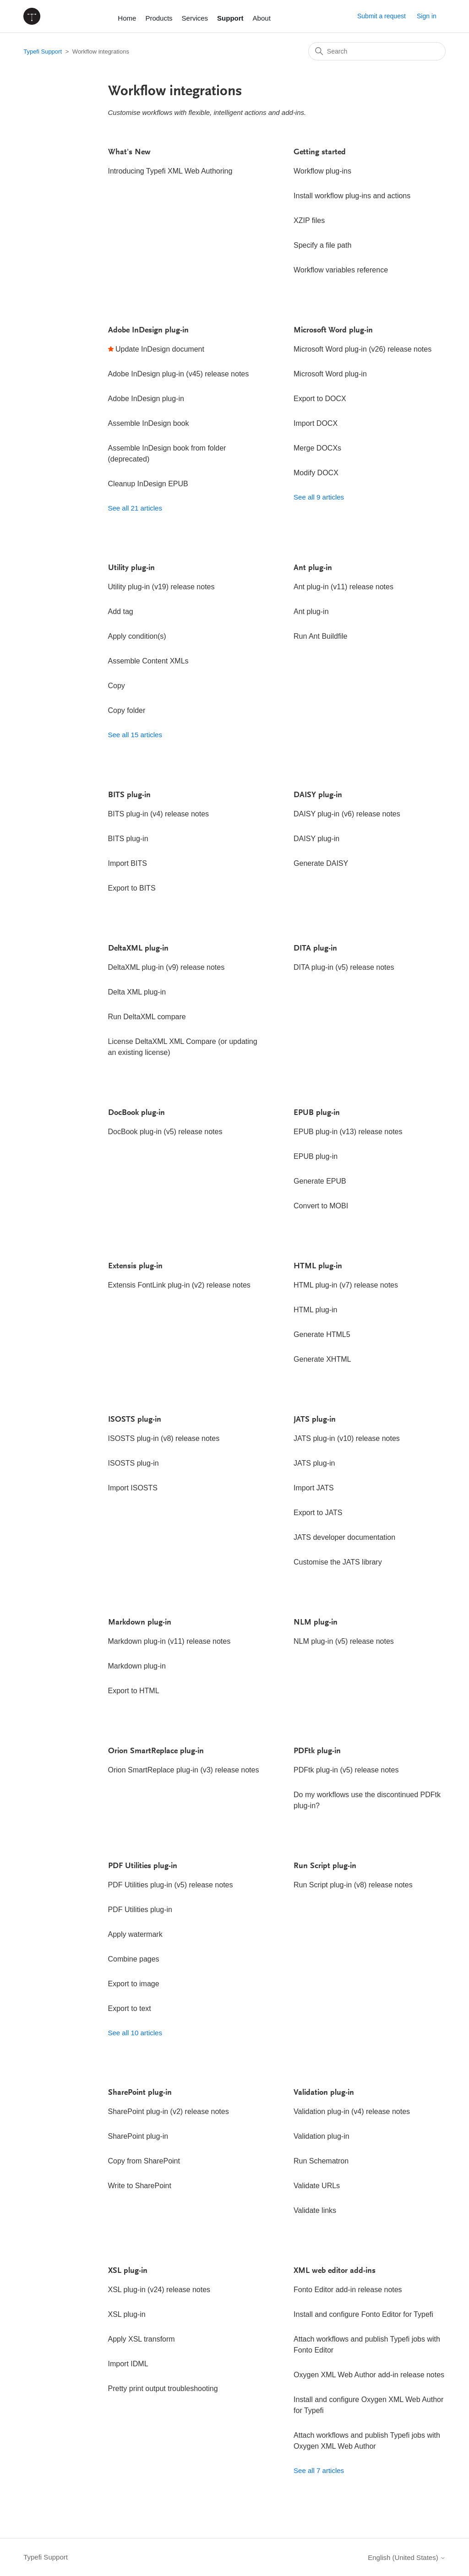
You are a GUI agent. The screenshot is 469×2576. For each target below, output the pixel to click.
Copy (116, 686)
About (262, 18)
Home (127, 18)
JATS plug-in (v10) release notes (347, 1438)
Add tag (120, 611)
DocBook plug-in (136, 1113)
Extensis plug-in (135, 1266)
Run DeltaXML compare (147, 1017)
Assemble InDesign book (148, 423)
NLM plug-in (316, 1623)
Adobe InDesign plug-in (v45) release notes (178, 374)
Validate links (315, 2210)
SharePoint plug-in (140, 2093)
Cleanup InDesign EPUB (148, 484)
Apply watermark (135, 1934)
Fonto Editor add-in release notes (348, 2289)
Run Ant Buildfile (320, 636)
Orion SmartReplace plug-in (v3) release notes (183, 1770)
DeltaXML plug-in (138, 949)
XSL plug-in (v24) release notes (159, 2289)
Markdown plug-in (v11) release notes (169, 1641)
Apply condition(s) (137, 636)
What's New (129, 152)
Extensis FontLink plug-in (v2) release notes (179, 1285)
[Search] (377, 51)
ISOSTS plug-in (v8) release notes (164, 1438)
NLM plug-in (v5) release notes (344, 1641)
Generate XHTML (322, 1359)
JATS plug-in (315, 1420)
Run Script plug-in (325, 1866)
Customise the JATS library (338, 1562)
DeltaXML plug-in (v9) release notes (166, 967)
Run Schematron (321, 2161)
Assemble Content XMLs (148, 661)
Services (195, 18)
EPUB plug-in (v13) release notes (348, 1132)
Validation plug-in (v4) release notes (352, 2111)
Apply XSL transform (141, 2339)
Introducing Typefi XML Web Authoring (170, 171)
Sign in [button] (426, 16)
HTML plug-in (318, 1266)
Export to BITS (132, 888)
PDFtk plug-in (317, 1751)
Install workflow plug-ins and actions (352, 196)
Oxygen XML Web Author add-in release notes (369, 2375)
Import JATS (314, 1488)
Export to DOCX (320, 398)
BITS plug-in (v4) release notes (158, 814)
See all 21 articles (135, 508)
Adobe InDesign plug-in (148, 330)
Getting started (320, 152)
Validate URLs (317, 2186)
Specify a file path (322, 245)
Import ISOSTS (133, 1488)
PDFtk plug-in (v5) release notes (346, 1770)
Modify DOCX (316, 473)
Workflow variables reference (341, 270)
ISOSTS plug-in (134, 1420)
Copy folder (127, 710)
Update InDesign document (159, 349)
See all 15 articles (135, 735)
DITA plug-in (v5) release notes (344, 967)
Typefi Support (42, 51)
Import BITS (127, 863)
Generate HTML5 (322, 1334)
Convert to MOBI (321, 1206)
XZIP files (309, 220)
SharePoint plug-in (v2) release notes (168, 2111)
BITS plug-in (129, 795)
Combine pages (133, 1959)
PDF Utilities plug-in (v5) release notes (170, 1885)
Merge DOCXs (317, 448)
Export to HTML (133, 1691)
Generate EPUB (320, 1181)
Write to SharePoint (139, 2186)
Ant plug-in (313, 568)
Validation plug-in (324, 2093)
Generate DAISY (321, 863)
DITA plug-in (315, 949)
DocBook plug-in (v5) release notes (165, 1132)
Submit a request (381, 16)
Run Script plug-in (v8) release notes (353, 1885)
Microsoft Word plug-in (333, 330)
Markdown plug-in (139, 1623)
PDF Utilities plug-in (142, 1866)
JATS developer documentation (344, 1537)
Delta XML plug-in (137, 992)
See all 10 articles (135, 2033)
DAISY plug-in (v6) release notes (347, 814)
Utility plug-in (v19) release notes (161, 587)
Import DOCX (316, 423)
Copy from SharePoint (144, 2161)
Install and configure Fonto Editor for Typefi (363, 2314)
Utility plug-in (131, 568)
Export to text (129, 2008)
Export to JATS (318, 1512)
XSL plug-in (127, 2271)
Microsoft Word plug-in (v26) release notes (362, 349)
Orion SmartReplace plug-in (156, 1751)
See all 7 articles (319, 2470)
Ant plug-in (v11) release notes (343, 587)
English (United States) (407, 2557)
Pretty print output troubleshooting (163, 2388)
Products (158, 18)
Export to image (133, 1984)
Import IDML (128, 2364)
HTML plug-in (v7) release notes (346, 1285)
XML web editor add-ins (335, 2271)
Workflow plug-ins (322, 171)
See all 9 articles (319, 497)
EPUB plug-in (317, 1113)
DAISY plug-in (318, 795)
